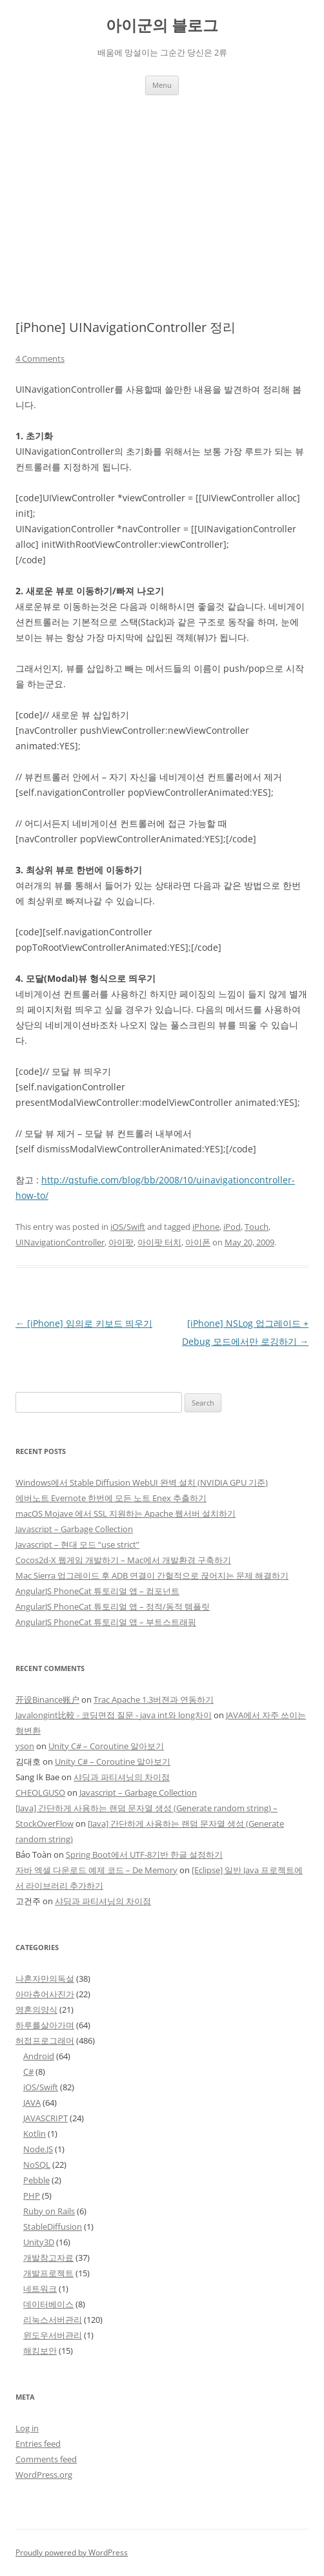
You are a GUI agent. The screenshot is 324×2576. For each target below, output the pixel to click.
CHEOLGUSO (40, 1792)
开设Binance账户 (47, 1699)
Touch (256, 1226)
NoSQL (36, 2164)
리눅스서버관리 (52, 2319)
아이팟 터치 (159, 1242)
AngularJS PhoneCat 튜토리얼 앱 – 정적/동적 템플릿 (112, 1606)
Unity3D (38, 2242)
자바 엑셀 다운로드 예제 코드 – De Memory (96, 1870)
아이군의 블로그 (162, 26)
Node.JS (38, 2149)
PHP (31, 2195)
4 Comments (40, 358)
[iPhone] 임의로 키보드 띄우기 (83, 1323)
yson (24, 1746)
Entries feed (38, 2443)
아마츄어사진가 (44, 1994)
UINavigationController (60, 1242)
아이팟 (121, 1242)
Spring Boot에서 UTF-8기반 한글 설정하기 (144, 1854)
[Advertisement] (162, 191)
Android (38, 2056)
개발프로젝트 (48, 2273)
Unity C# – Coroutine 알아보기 (106, 1746)
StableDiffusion (52, 2226)
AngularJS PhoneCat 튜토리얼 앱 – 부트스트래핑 (105, 1622)
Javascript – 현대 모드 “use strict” (77, 1544)
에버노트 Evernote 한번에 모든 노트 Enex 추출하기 (111, 1498)
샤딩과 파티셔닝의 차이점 (122, 1777)
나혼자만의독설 (44, 1978)
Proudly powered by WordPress (71, 2552)
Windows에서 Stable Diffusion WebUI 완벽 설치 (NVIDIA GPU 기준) (141, 1482)
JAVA (32, 2102)
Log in (27, 2428)
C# (28, 2071)
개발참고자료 (48, 2257)
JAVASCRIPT (45, 2118)
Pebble (36, 2180)
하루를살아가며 (44, 2025)
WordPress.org (43, 2474)
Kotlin (34, 2133)
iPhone (205, 1226)
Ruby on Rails (49, 2211)
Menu (162, 85)
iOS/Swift (127, 1226)
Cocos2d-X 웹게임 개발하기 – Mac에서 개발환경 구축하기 (123, 1560)
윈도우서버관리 (52, 2335)
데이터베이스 (48, 2304)
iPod (232, 1226)
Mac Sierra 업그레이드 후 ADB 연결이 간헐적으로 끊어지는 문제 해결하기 (152, 1575)
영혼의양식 (36, 2009)
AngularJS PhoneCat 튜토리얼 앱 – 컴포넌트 (97, 1591)
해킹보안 (40, 2350)
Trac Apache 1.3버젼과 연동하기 (154, 1699)
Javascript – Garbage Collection (74, 1529)
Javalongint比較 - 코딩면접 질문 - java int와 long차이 (113, 1715)
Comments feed (46, 2459)
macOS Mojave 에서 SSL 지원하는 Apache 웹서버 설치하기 (125, 1513)
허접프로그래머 (44, 2040)
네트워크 (40, 2288)
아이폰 (197, 1242)
